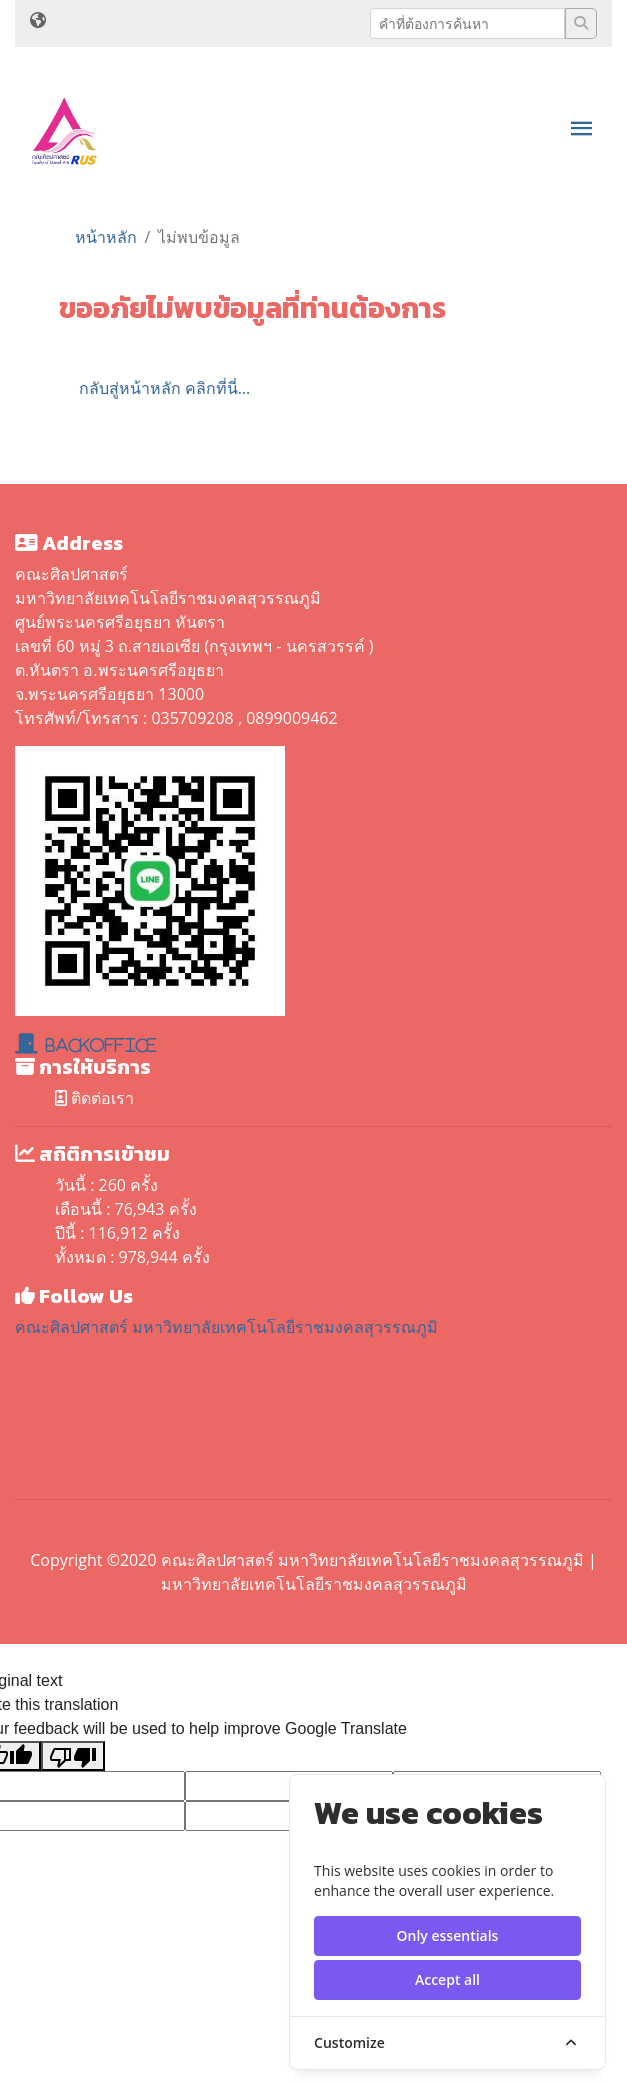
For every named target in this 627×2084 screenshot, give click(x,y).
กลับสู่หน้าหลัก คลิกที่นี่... (165, 388)
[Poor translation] (73, 1756)
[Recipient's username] (467, 23)
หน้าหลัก (106, 237)
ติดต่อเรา (94, 1098)
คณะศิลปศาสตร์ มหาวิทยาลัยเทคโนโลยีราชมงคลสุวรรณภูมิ (226, 1327)
